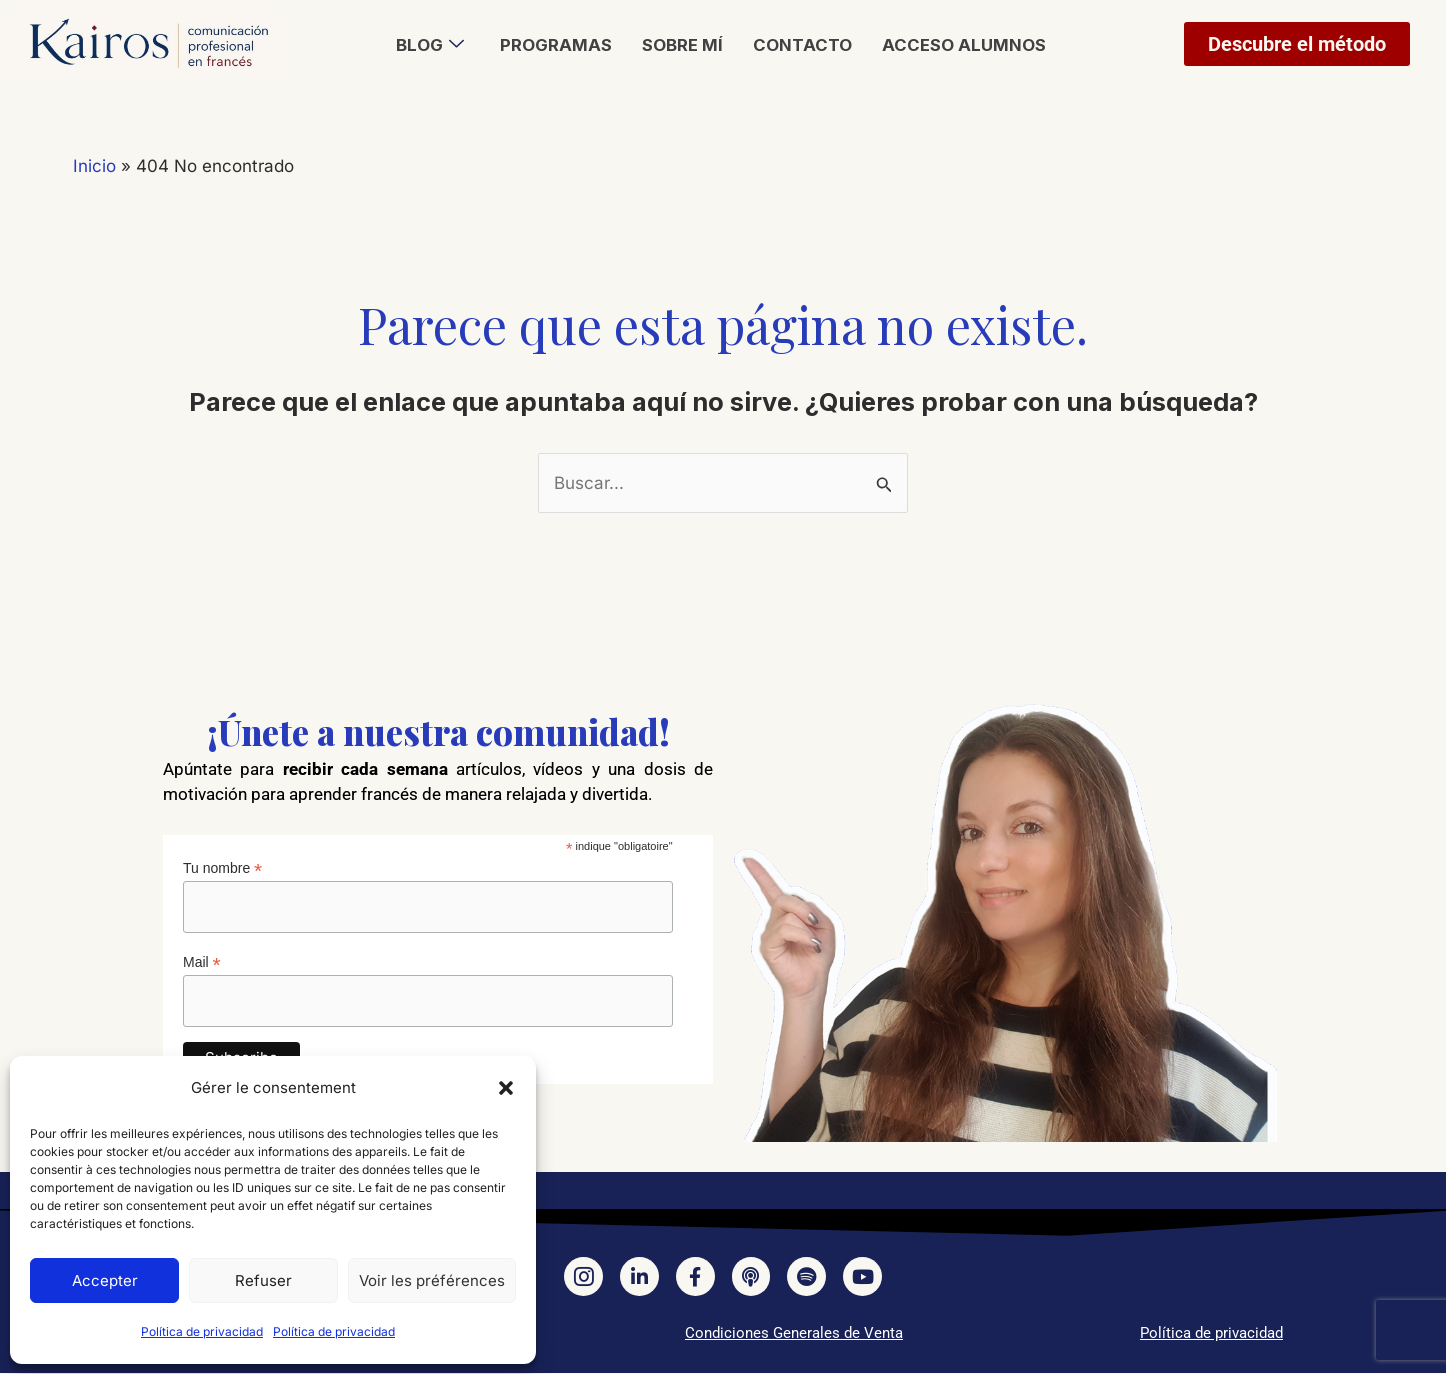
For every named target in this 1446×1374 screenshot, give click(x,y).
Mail (202, 962)
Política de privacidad (202, 1331)
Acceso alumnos (963, 45)
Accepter (105, 1280)
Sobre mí (682, 45)
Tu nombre (222, 868)
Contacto (802, 45)
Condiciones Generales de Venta (794, 1334)
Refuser (263, 1280)
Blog (430, 45)
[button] (506, 1088)
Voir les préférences (432, 1280)
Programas (556, 45)
